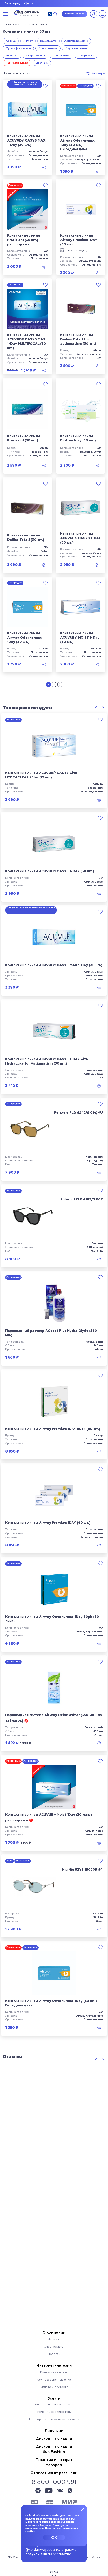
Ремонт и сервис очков (54, 2412)
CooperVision (61, 55)
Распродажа (19, 63)
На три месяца (35, 55)
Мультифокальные (18, 48)
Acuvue (11, 41)
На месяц (12, 55)
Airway (28, 41)
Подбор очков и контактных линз (54, 2419)
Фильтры (98, 73)
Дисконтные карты (54, 2438)
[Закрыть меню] (82, 2509)
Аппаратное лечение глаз (54, 2404)
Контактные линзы (54, 2372)
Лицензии (54, 2430)
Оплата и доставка (54, 2387)
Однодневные (47, 48)
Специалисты (54, 2346)
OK (54, 2538)
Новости (54, 2354)
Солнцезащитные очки (54, 2379)
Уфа (27, 3)
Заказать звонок (74, 14)
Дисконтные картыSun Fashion (54, 2449)
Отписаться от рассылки (54, 2473)
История (54, 2339)
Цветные (42, 63)
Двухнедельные (76, 48)
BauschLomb (48, 41)
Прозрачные (86, 55)
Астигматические (76, 41)
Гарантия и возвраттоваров (54, 2462)
